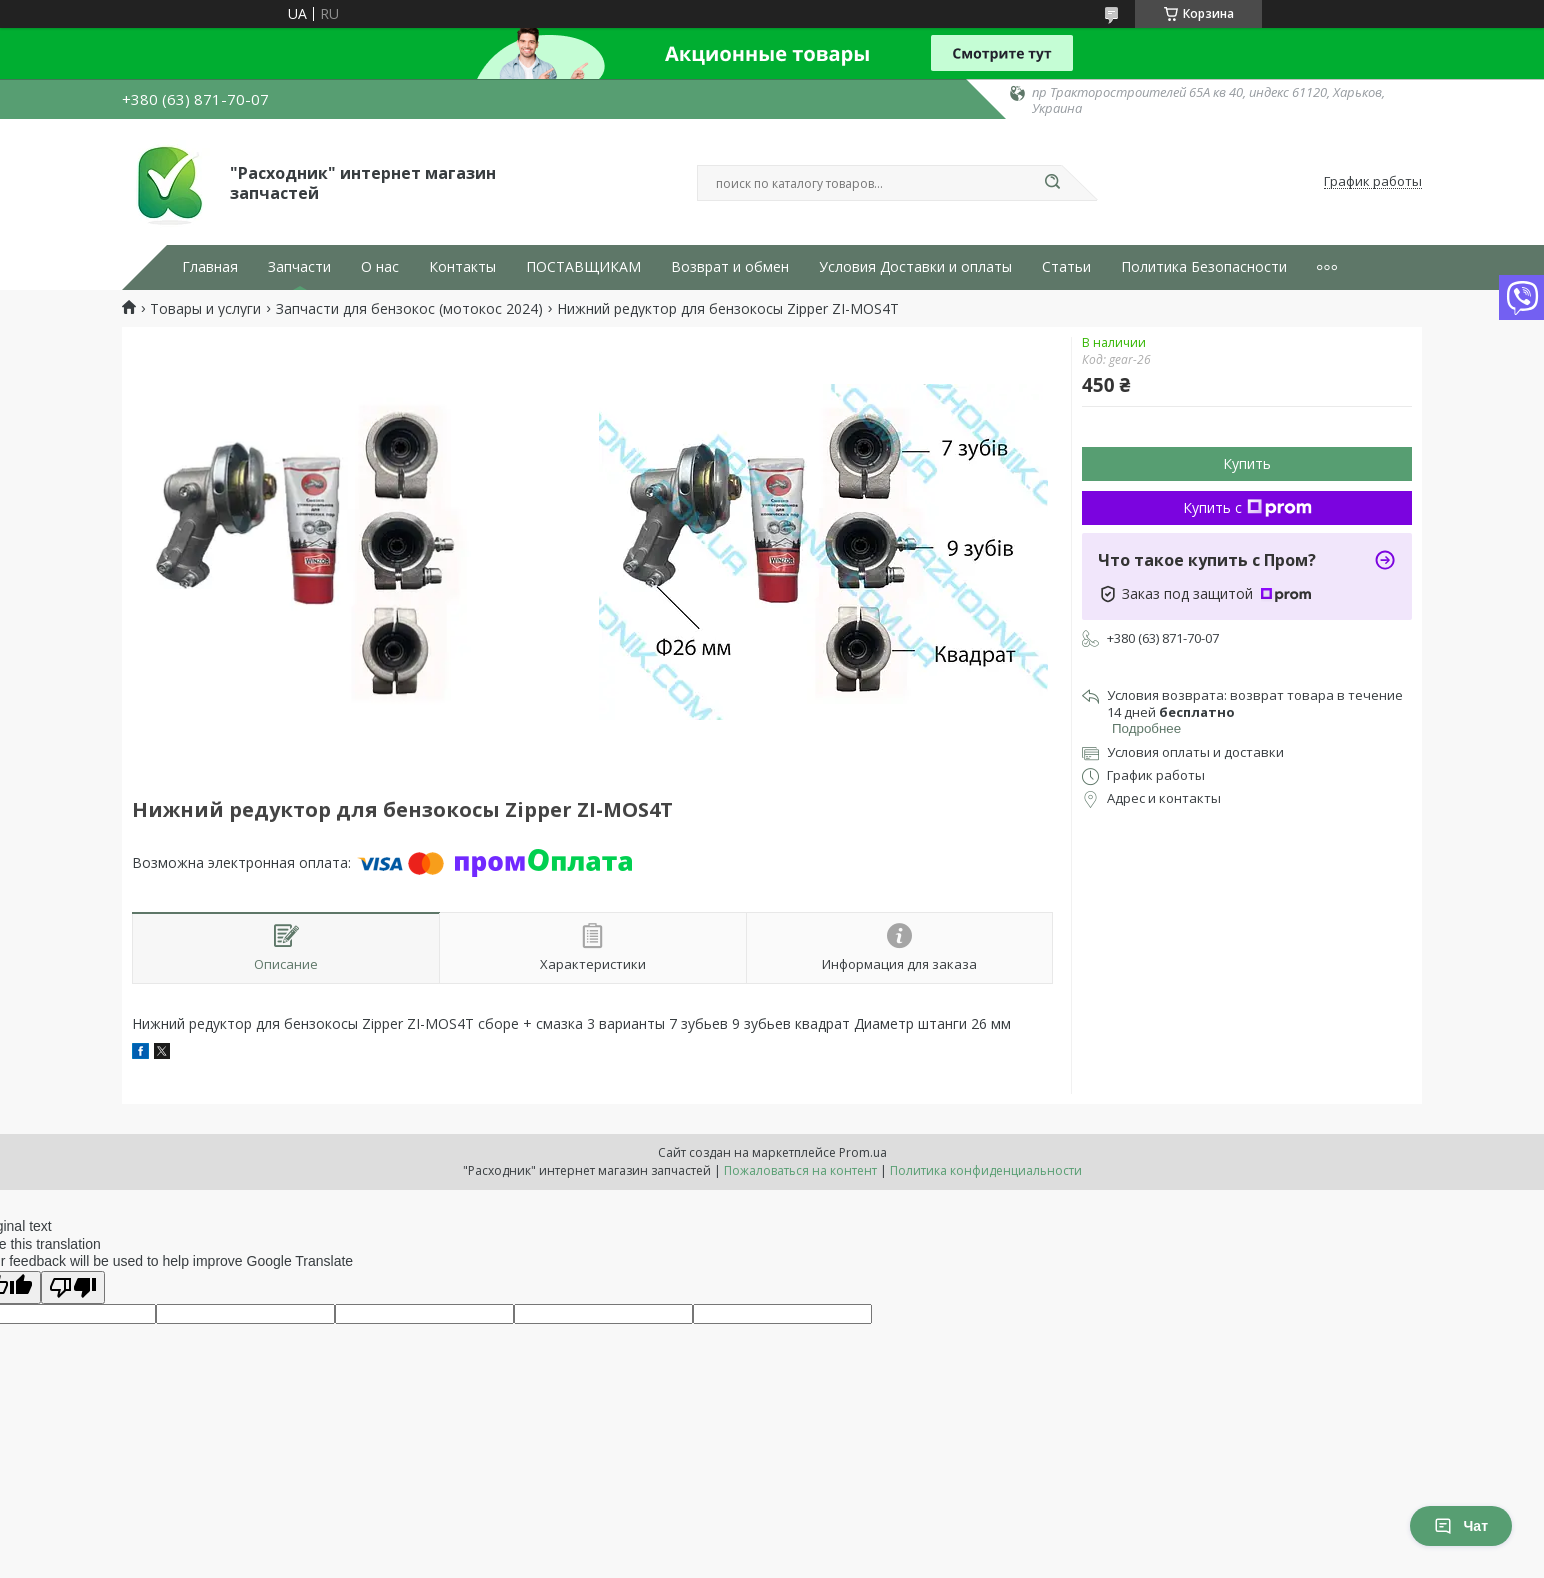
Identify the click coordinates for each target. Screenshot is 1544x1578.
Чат (1461, 1526)
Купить (1247, 463)
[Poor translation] (73, 1287)
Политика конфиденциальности (986, 1170)
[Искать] (1052, 183)
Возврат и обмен (730, 267)
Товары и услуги (205, 309)
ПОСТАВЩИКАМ (583, 267)
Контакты (462, 267)
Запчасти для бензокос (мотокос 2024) (409, 309)
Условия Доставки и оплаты (915, 267)
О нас (380, 267)
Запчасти (299, 267)
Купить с (1247, 507)
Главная (210, 267)
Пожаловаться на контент (800, 1170)
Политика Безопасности (1204, 267)
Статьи (1066, 267)
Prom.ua (863, 1152)
